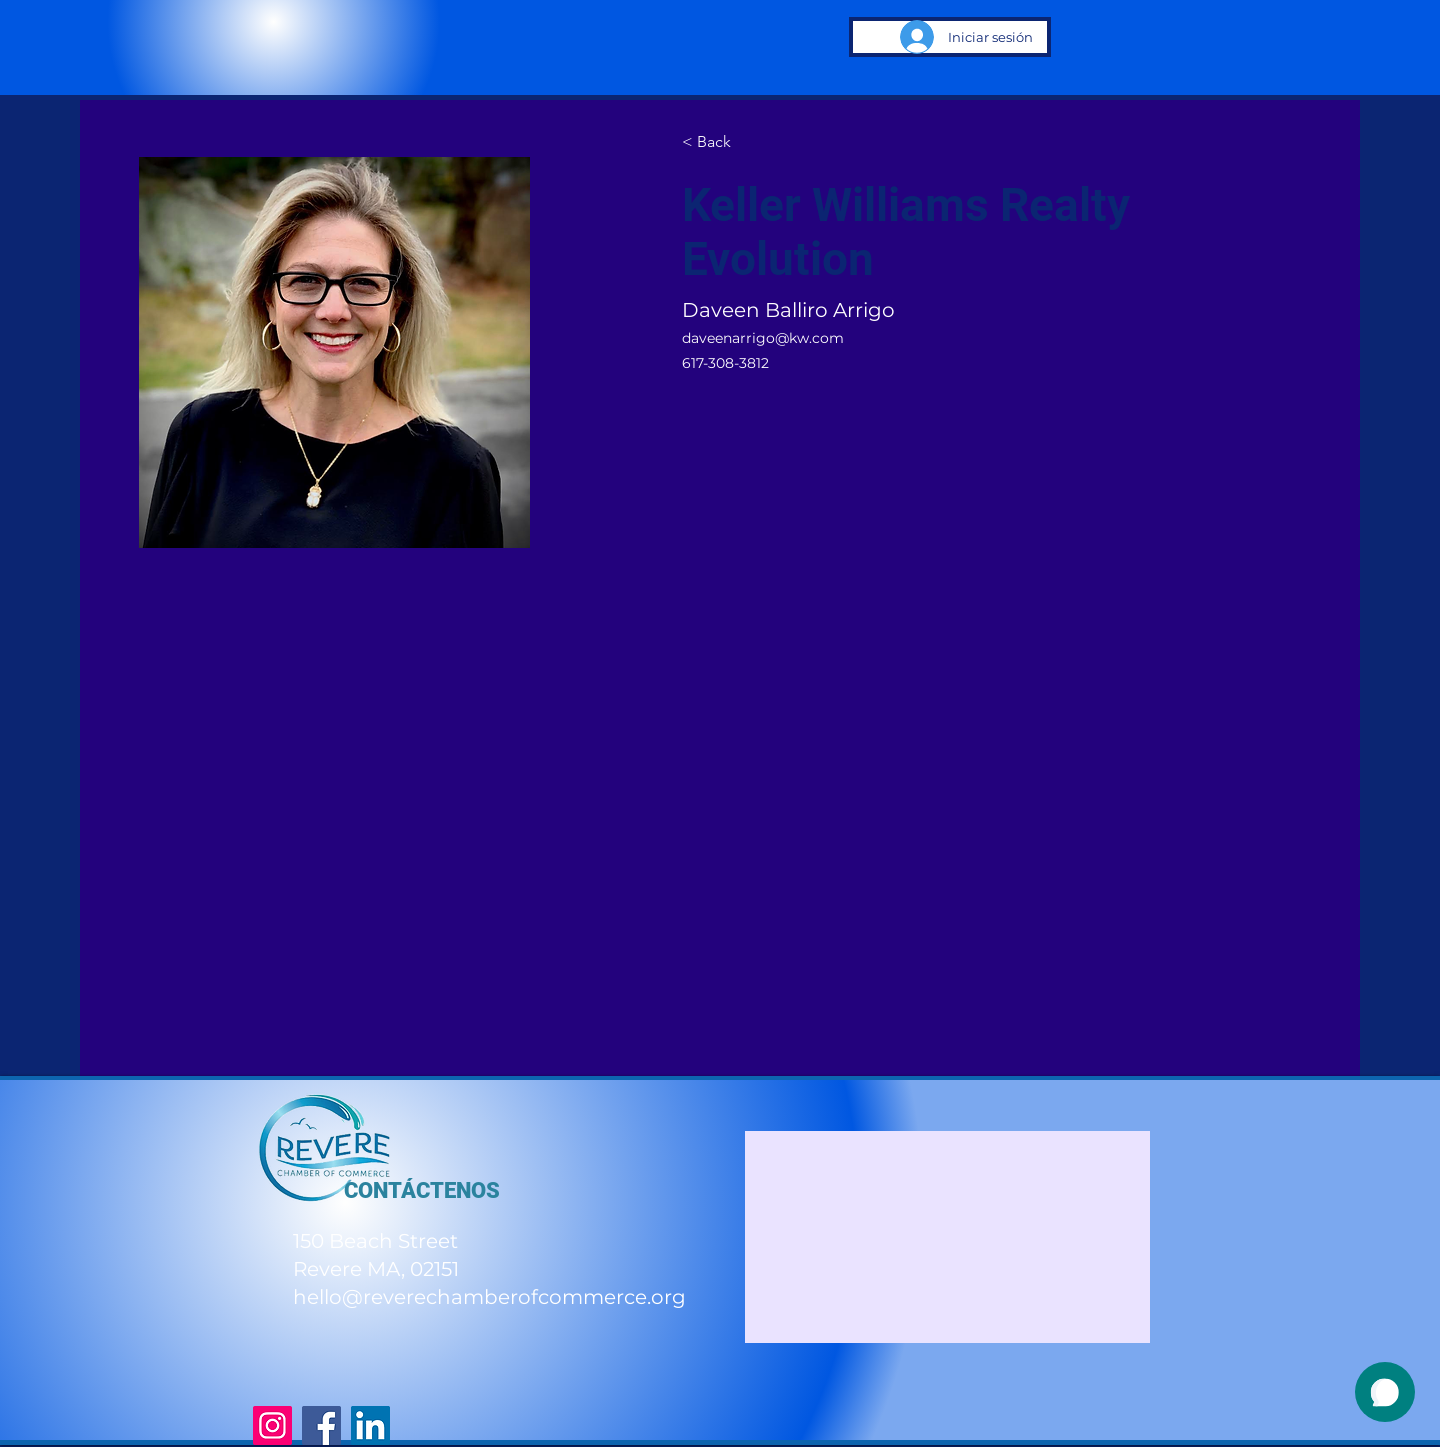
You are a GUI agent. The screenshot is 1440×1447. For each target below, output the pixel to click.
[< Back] (721, 142)
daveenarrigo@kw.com (763, 338)
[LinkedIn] (370, 1425)
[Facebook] (321, 1425)
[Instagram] (272, 1425)
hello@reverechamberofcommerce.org (489, 1297)
